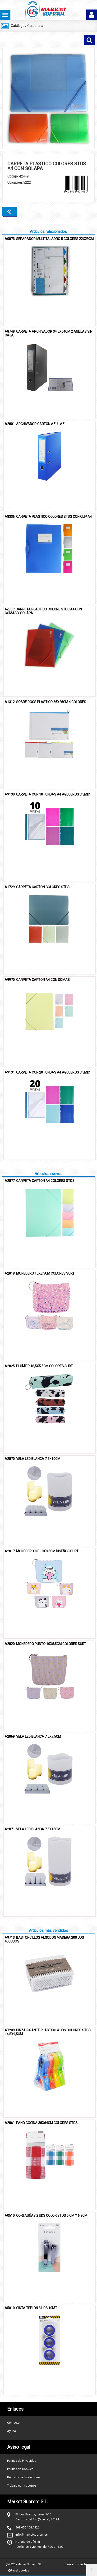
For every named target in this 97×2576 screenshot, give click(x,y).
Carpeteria (35, 26)
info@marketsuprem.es (31, 2534)
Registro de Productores (24, 2477)
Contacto (13, 2422)
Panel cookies (18, 2570)
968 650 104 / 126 (27, 2527)
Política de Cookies (20, 2469)
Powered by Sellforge (77, 2564)
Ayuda (11, 2431)
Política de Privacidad (21, 2460)
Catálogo (17, 26)
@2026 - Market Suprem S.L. (24, 2564)
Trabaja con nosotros (22, 2485)
